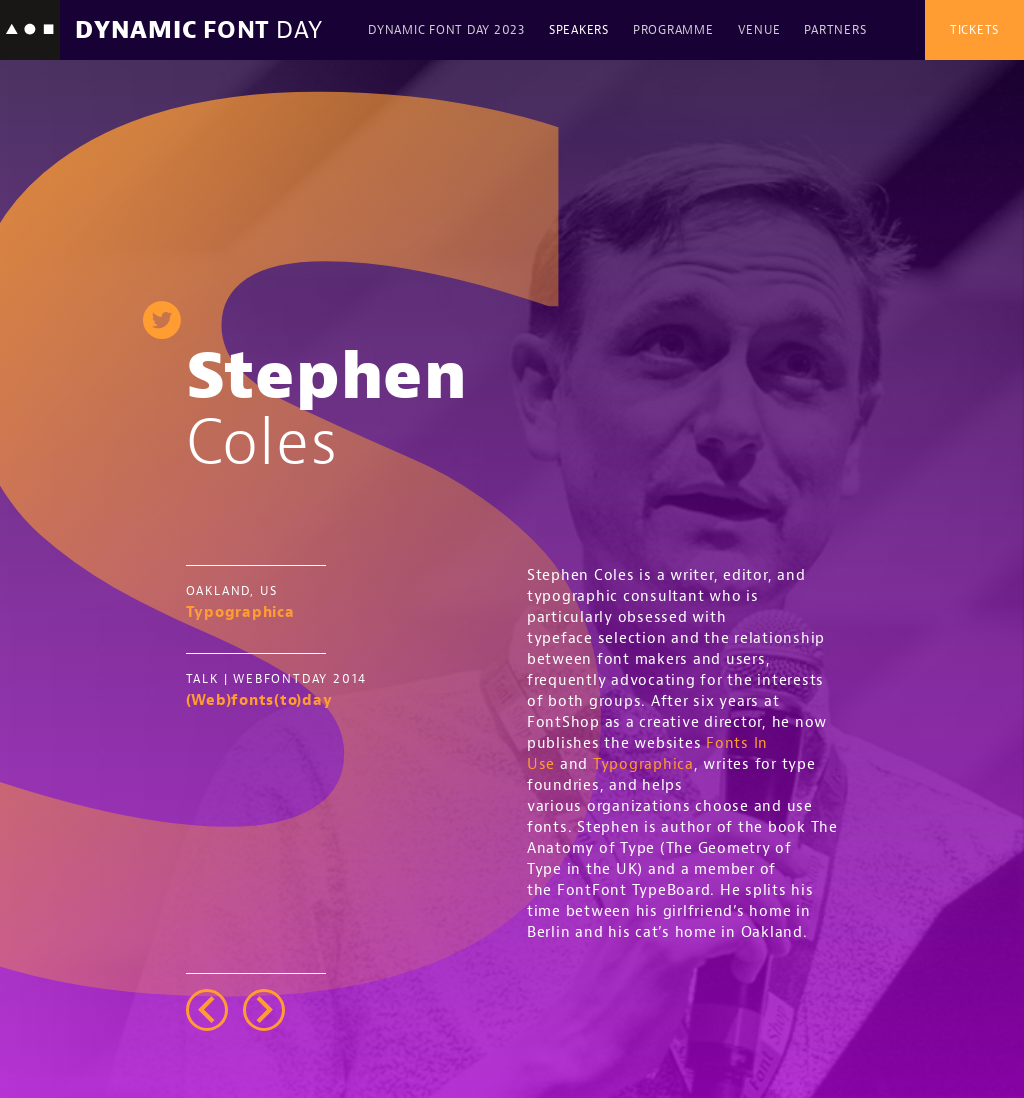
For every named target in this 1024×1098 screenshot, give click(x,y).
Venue (759, 30)
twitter (162, 320)
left (207, 1010)
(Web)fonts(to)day (259, 700)
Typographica (643, 764)
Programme (673, 30)
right (264, 1010)
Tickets (974, 30)
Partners (835, 30)
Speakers (579, 30)
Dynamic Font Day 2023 (446, 30)
